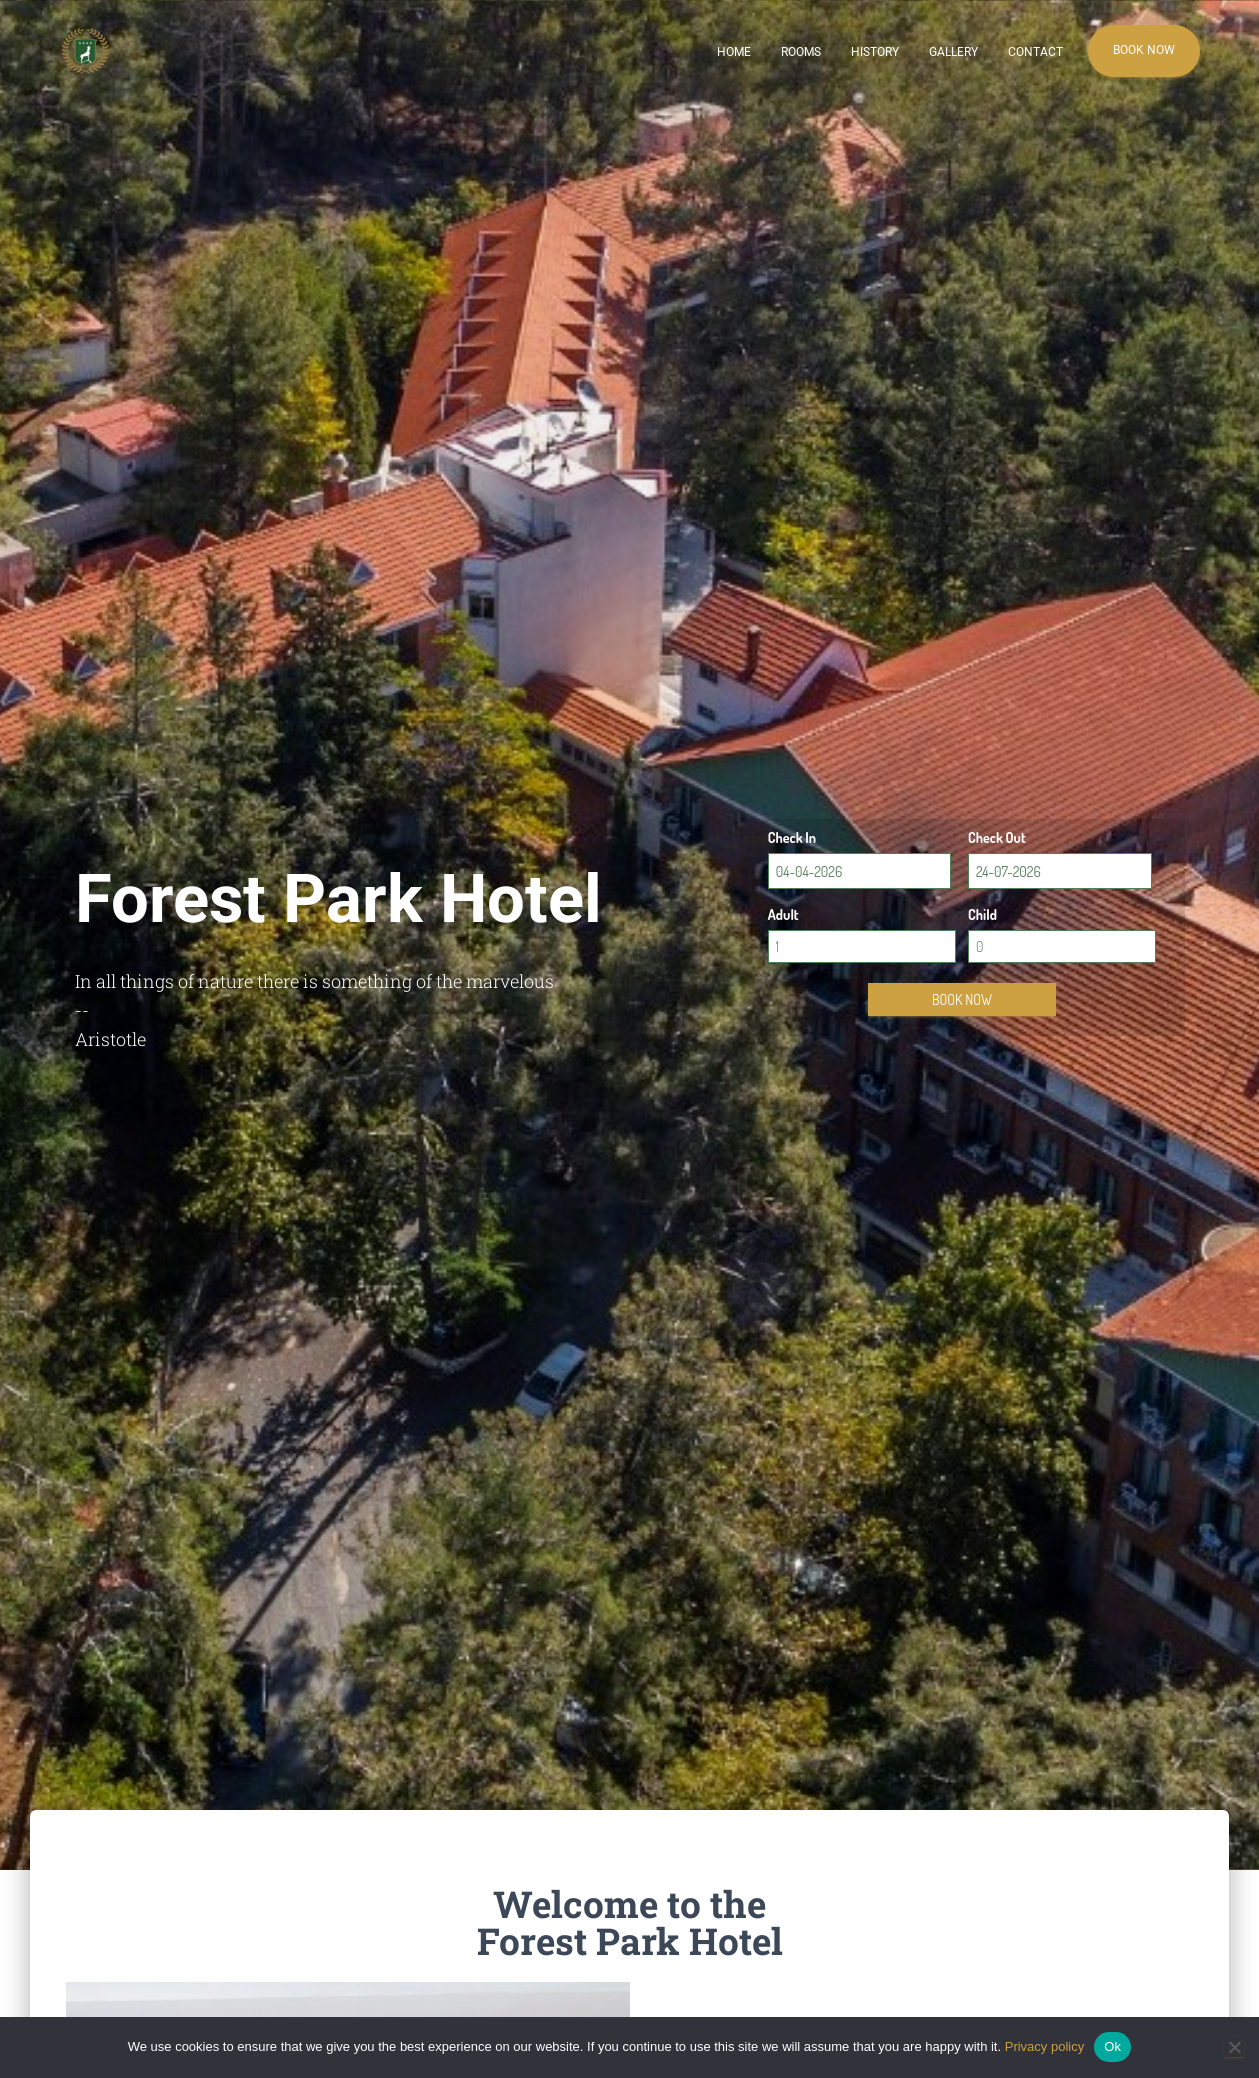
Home (734, 52)
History (875, 52)
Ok (1112, 2046)
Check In (792, 837)
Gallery (953, 52)
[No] (1234, 2047)
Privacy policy (1044, 2046)
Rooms (801, 52)
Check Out (997, 837)
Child (982, 914)
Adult (783, 914)
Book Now (1144, 50)
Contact (1035, 52)
